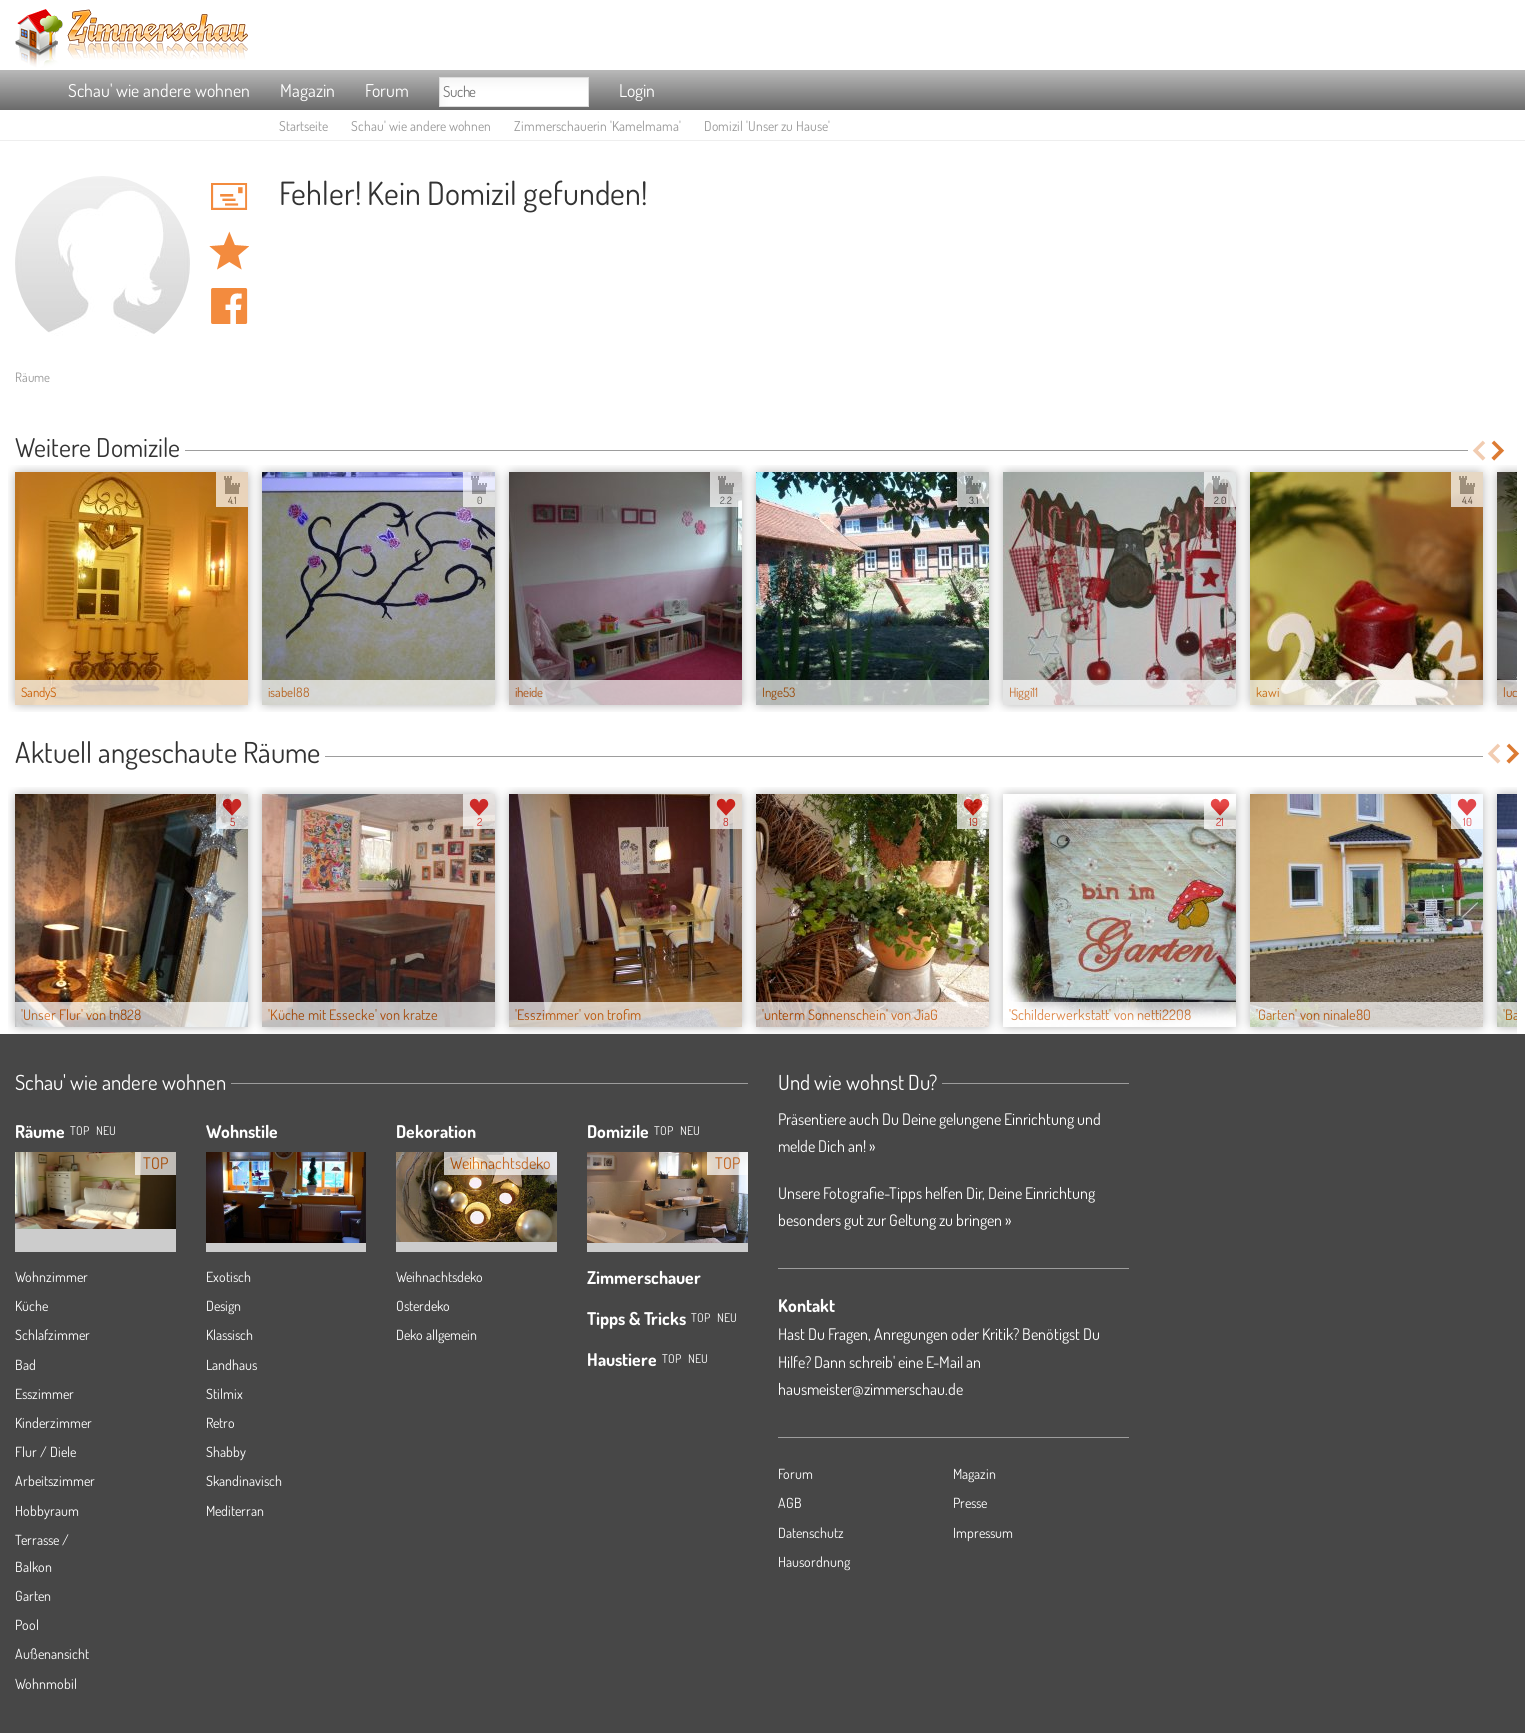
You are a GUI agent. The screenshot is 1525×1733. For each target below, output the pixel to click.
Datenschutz (811, 1532)
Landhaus (231, 1364)
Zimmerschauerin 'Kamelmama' (597, 125)
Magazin (307, 90)
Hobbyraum (47, 1510)
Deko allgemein (436, 1334)
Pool (27, 1624)
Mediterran (235, 1510)
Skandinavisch (244, 1480)
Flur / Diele (45, 1451)
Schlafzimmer (52, 1334)
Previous (1478, 450)
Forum (387, 90)
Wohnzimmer (51, 1276)
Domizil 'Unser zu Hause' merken (229, 251)
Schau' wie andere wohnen (159, 90)
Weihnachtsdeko (439, 1276)
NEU (106, 1130)
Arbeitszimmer (55, 1480)
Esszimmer (44, 1393)
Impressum (983, 1532)
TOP (79, 1130)
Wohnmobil (46, 1683)
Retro (220, 1422)
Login (637, 90)
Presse (970, 1502)
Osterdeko (423, 1305)
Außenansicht (52, 1653)
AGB (790, 1502)
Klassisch (229, 1334)
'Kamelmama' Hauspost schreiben (229, 196)
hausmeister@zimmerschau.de (870, 1389)
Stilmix (224, 1393)
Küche (31, 1305)
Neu (690, 1130)
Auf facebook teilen (229, 306)
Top (663, 1130)
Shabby (226, 1451)
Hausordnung (814, 1561)
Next (1499, 450)
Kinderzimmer (53, 1422)
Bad (25, 1364)
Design (223, 1305)
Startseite (303, 125)
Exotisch (228, 1276)
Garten (33, 1595)
